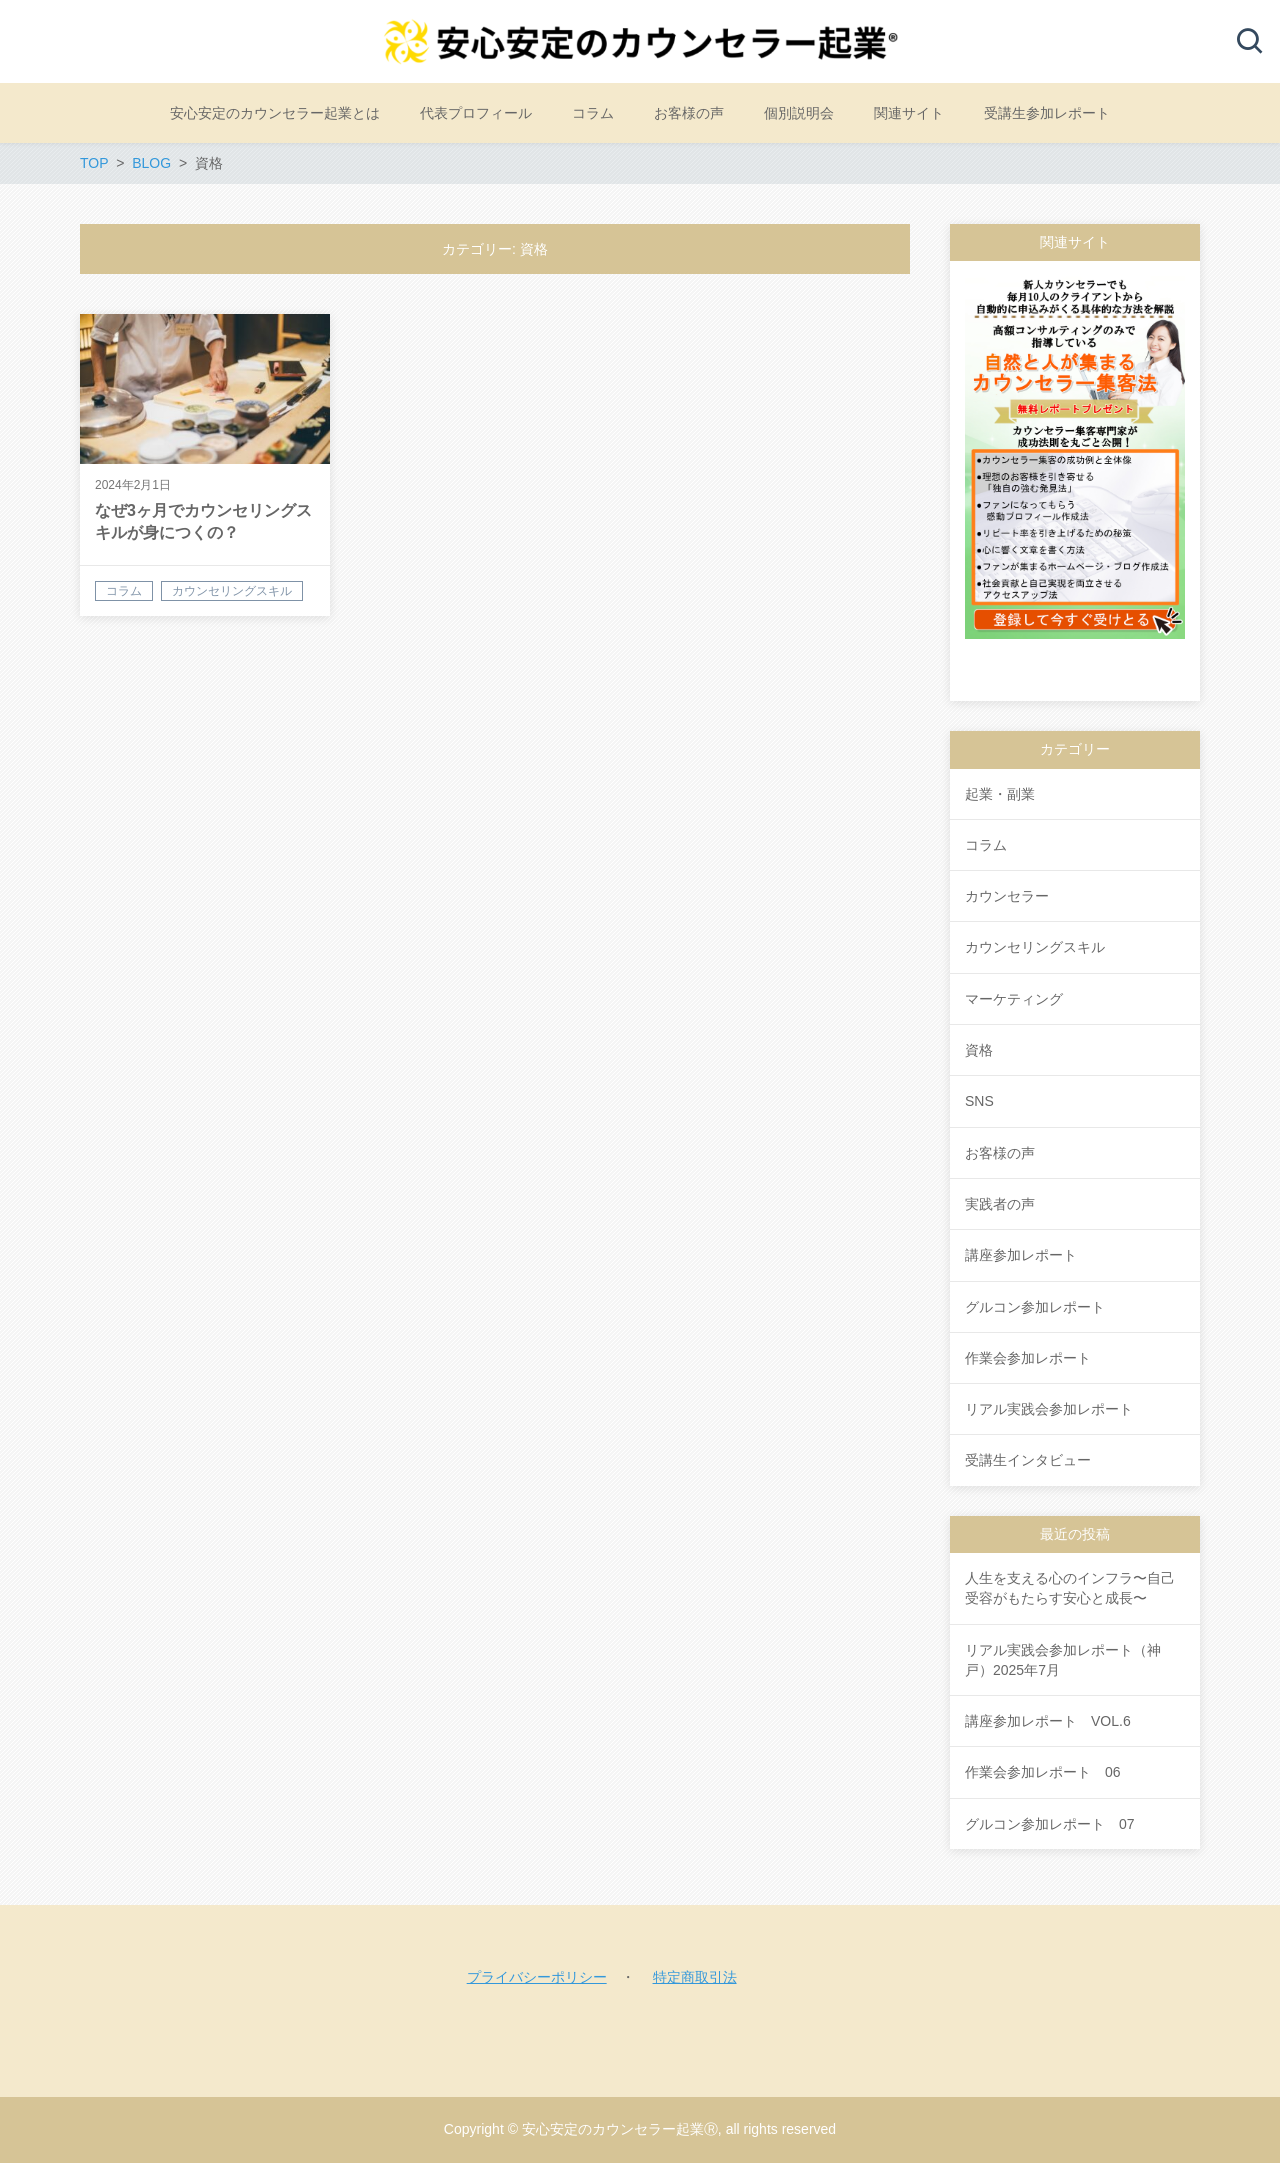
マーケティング (1014, 999)
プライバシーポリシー (537, 1977)
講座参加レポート (1021, 1255)
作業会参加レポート (1028, 1358)
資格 (979, 1050)
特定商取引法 (695, 1977)
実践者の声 (1000, 1204)
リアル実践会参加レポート (1049, 1409)
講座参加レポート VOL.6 (1048, 1721)
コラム (986, 845)
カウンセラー (1007, 896)
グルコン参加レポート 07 (1050, 1824)
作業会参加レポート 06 (1043, 1772)
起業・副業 (1000, 794)
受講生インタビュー (1028, 1460)
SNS (979, 1101)
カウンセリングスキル (1035, 947)
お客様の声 (1000, 1153)
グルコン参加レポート (1035, 1307)
